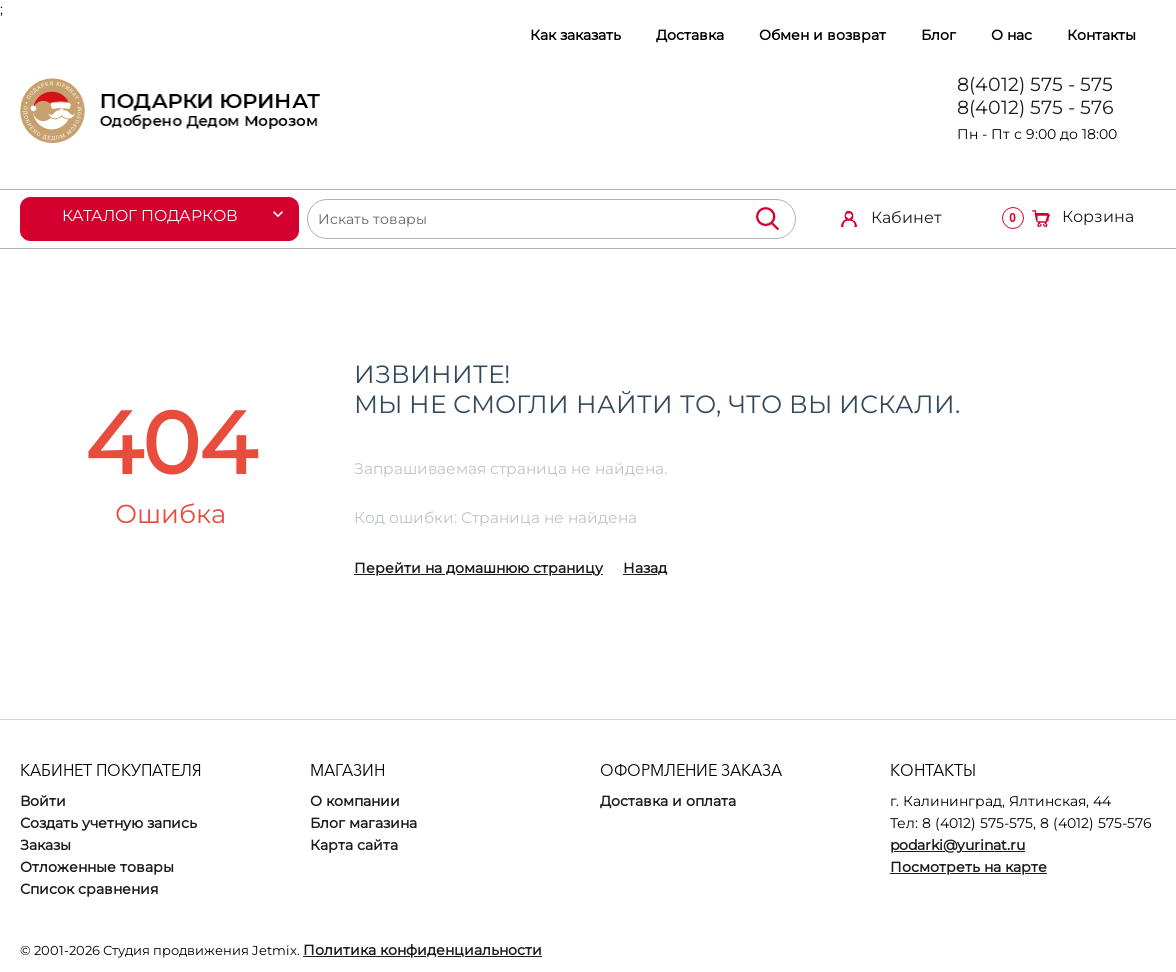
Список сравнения (89, 889)
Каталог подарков (151, 215)
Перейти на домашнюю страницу (478, 568)
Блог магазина (363, 823)
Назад (645, 568)
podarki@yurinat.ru (957, 845)
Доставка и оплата (668, 801)
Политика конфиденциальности (422, 950)
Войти (43, 801)
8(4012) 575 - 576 (1035, 107)
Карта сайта (354, 845)
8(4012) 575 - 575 (1035, 84)
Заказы (45, 845)
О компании (355, 801)
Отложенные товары (97, 867)
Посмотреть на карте (968, 867)
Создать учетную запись (108, 823)
